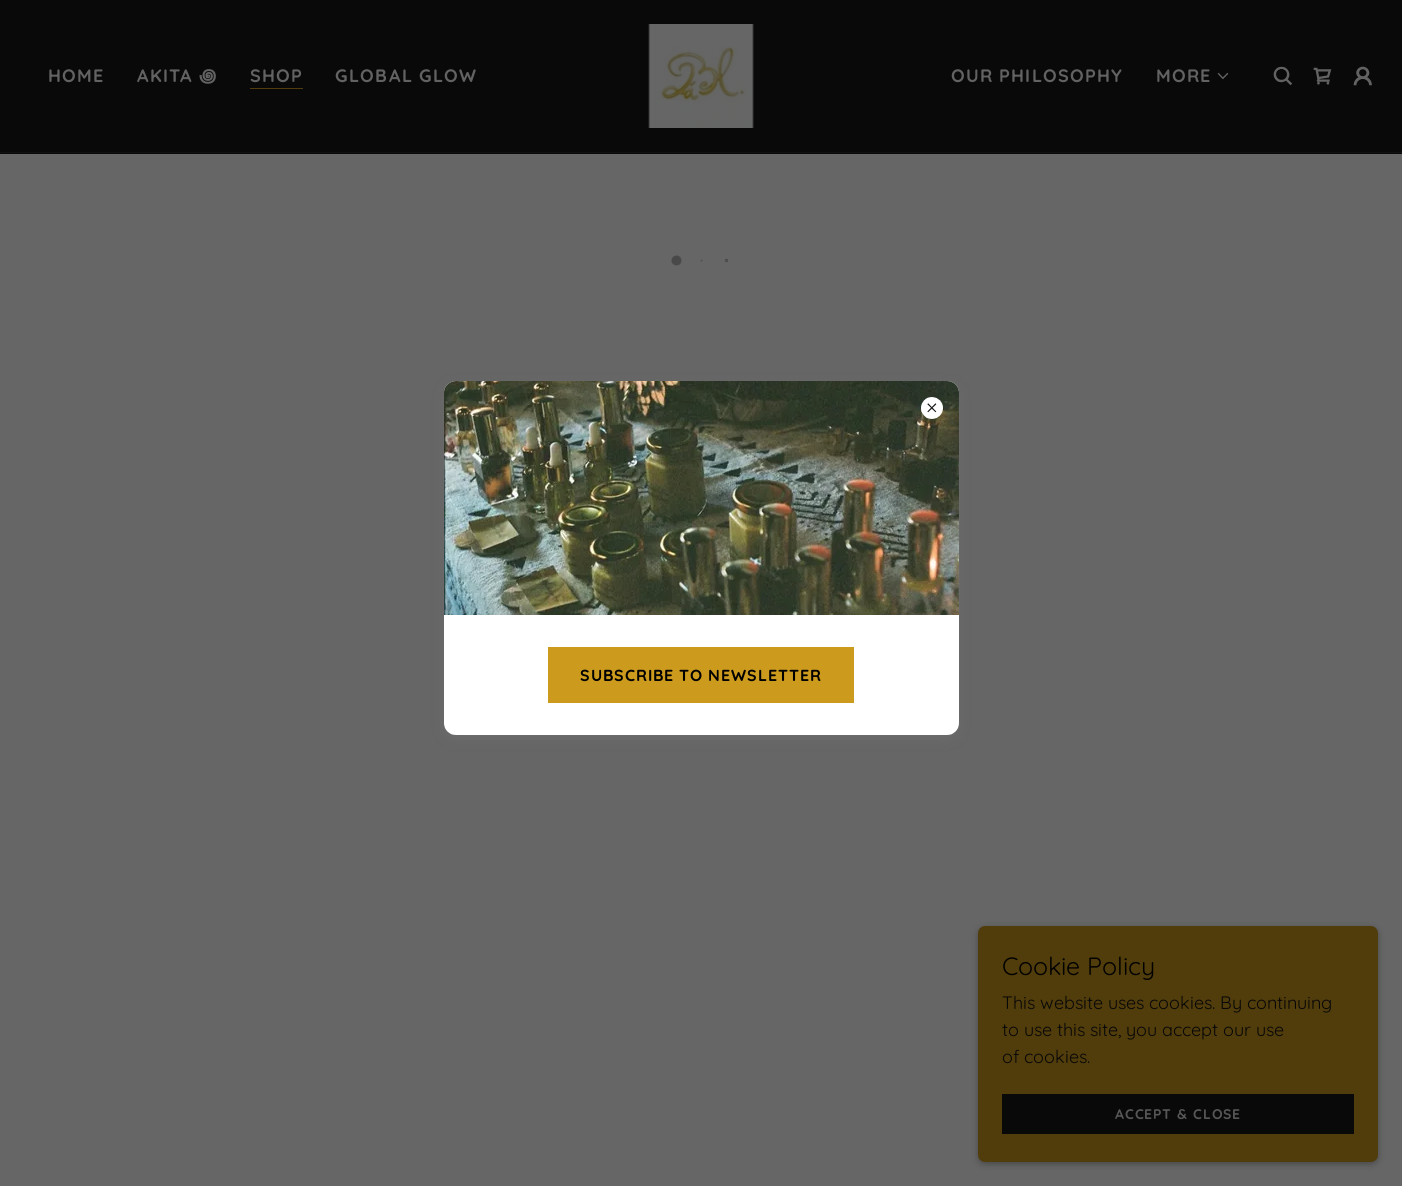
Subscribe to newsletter (701, 675)
